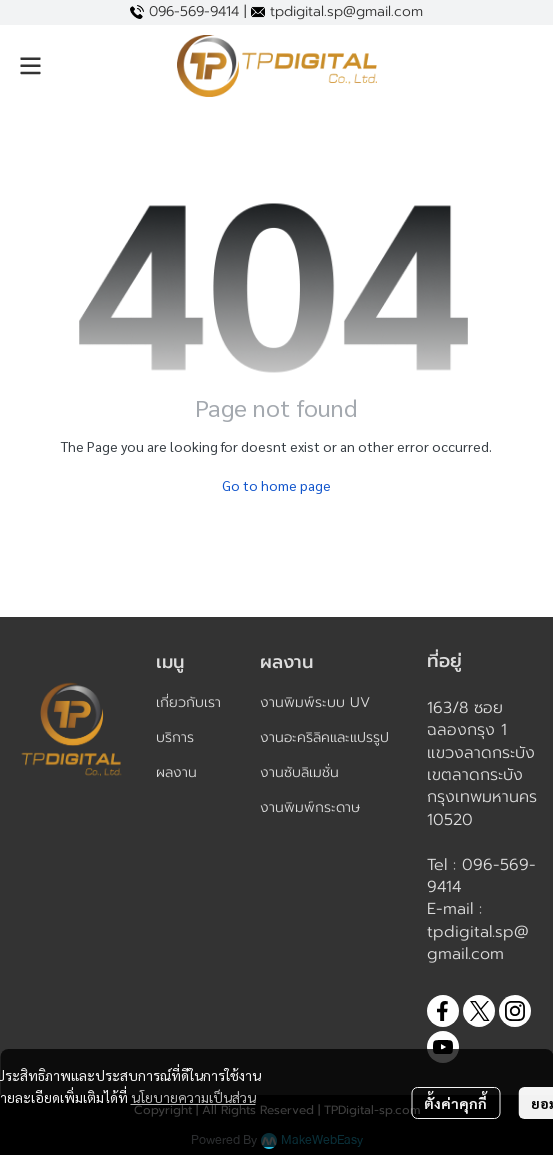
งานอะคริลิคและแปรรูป (324, 737)
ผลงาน (176, 772)
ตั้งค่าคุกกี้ (455, 1103)
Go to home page (276, 485)
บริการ (175, 737)
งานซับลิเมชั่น (299, 772)
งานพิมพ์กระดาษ (310, 807)
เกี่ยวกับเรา (188, 702)
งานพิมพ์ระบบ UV (315, 702)
